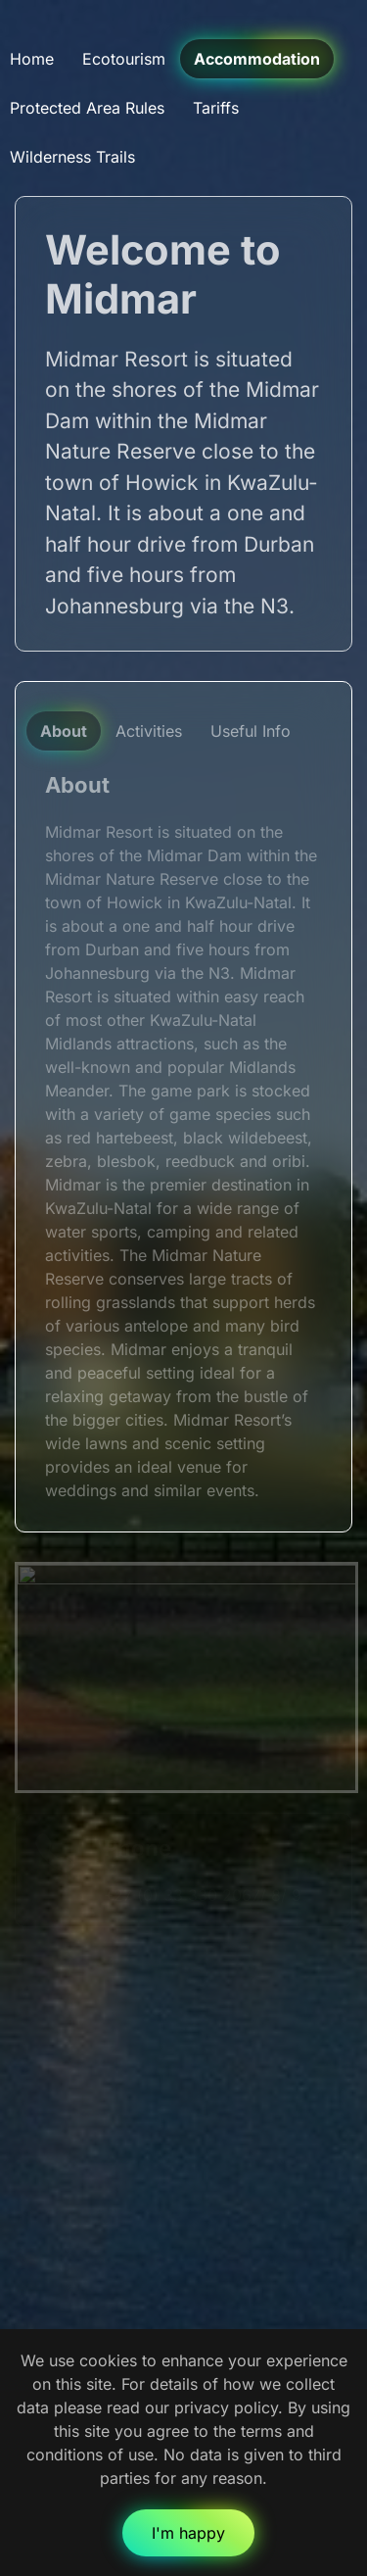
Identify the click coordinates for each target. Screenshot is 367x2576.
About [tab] (63, 731)
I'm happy (188, 2533)
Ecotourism (123, 59)
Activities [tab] (148, 731)
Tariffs (216, 108)
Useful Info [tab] (250, 731)
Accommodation (257, 59)
